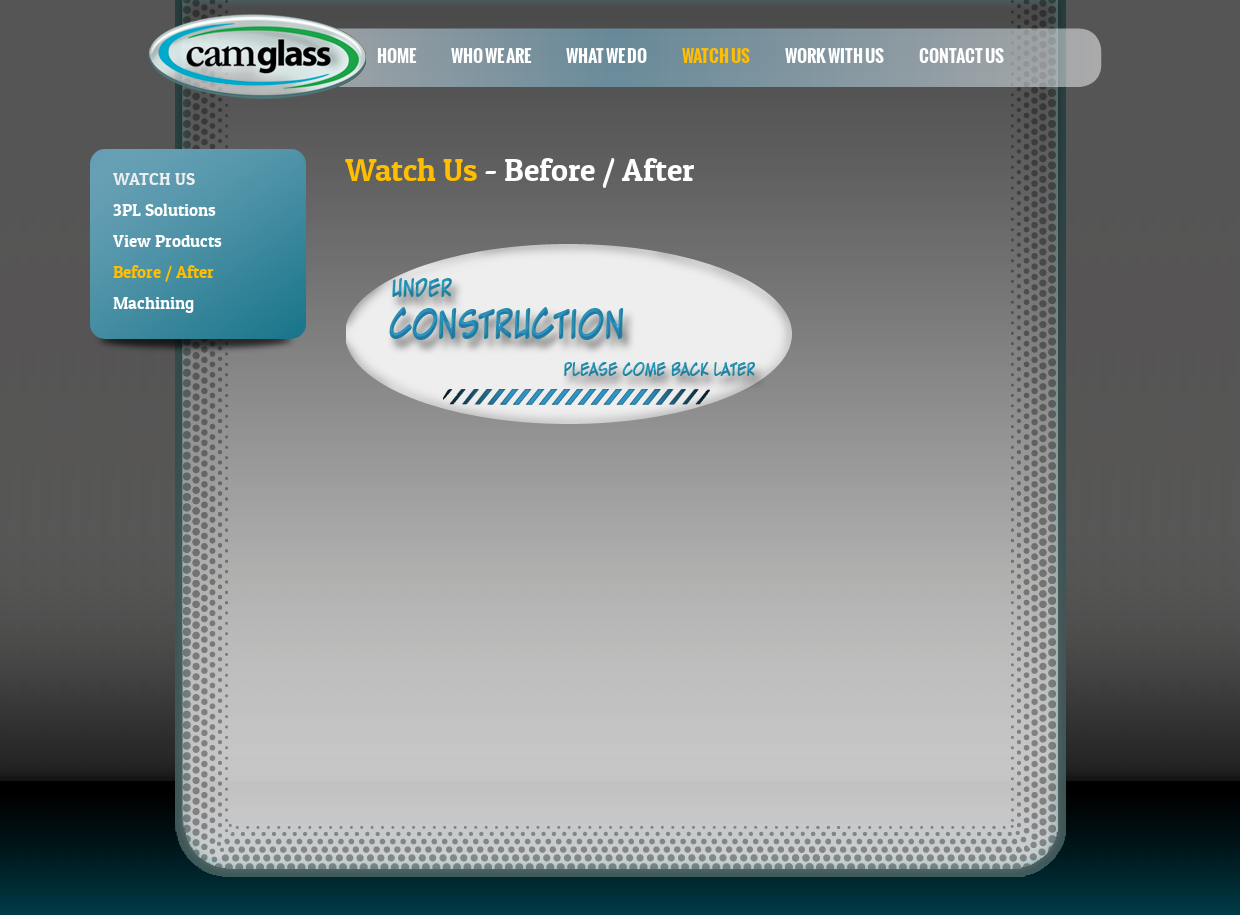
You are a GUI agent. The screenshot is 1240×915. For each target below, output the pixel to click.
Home (396, 56)
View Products (167, 240)
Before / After (163, 271)
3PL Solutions (164, 209)
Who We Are (491, 56)
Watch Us (716, 56)
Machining (153, 302)
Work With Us (834, 56)
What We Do (606, 56)
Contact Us (961, 56)
